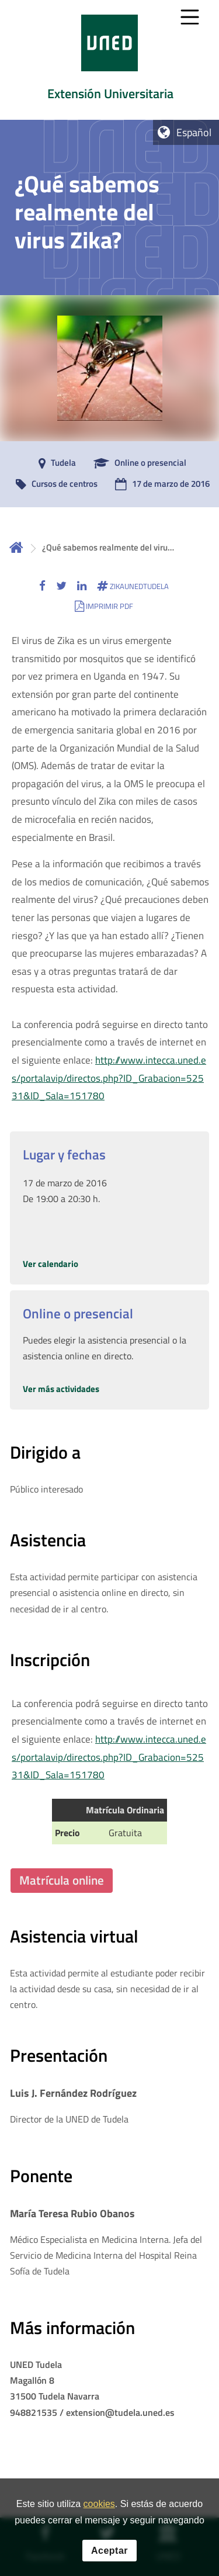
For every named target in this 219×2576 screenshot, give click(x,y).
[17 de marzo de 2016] (159, 484)
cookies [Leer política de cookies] (99, 2508)
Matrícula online (61, 1880)
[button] (42, 586)
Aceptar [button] (109, 2555)
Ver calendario (50, 1263)
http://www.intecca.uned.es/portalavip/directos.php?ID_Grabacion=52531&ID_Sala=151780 (109, 1077)
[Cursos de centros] (53, 484)
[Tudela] (54, 463)
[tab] (109, 60)
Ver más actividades (61, 1389)
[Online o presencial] (137, 463)
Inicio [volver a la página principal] (16, 547)
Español (193, 132)
